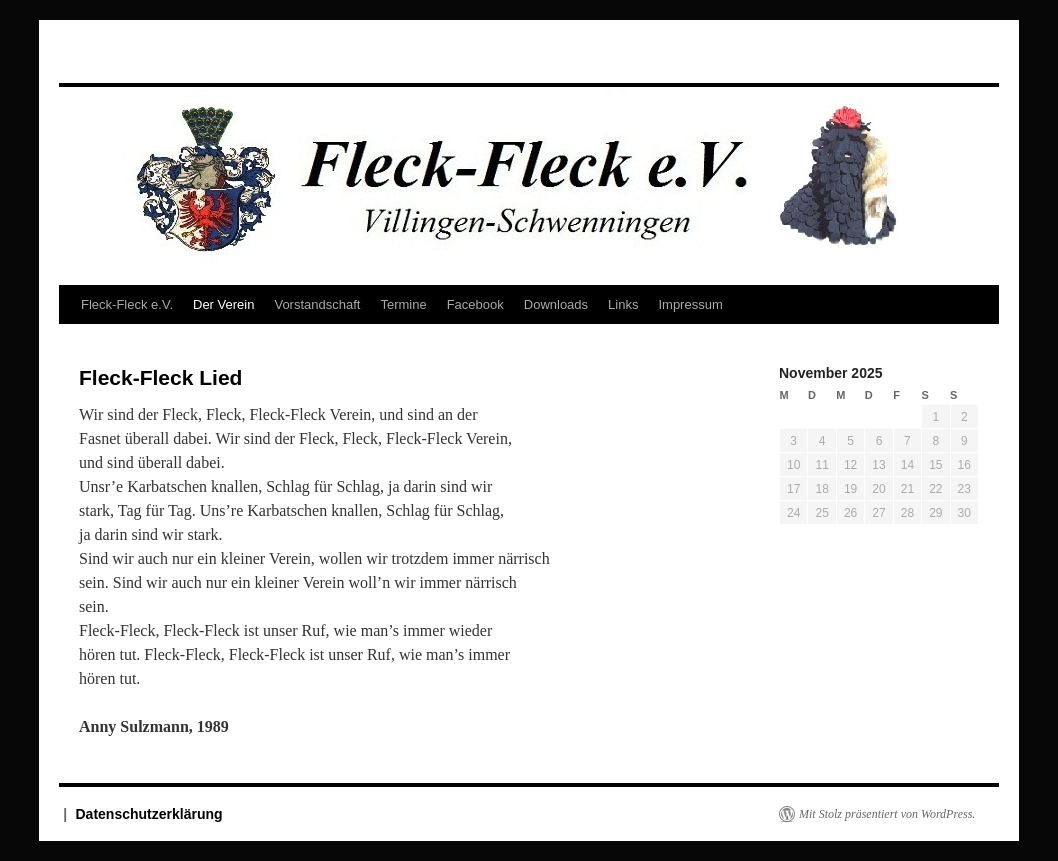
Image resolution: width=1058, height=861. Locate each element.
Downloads (556, 304)
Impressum (690, 304)
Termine (403, 304)
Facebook (475, 304)
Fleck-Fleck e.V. (127, 304)
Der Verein (223, 304)
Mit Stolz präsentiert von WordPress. (887, 814)
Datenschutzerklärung (149, 814)
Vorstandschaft (317, 304)
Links (623, 304)
